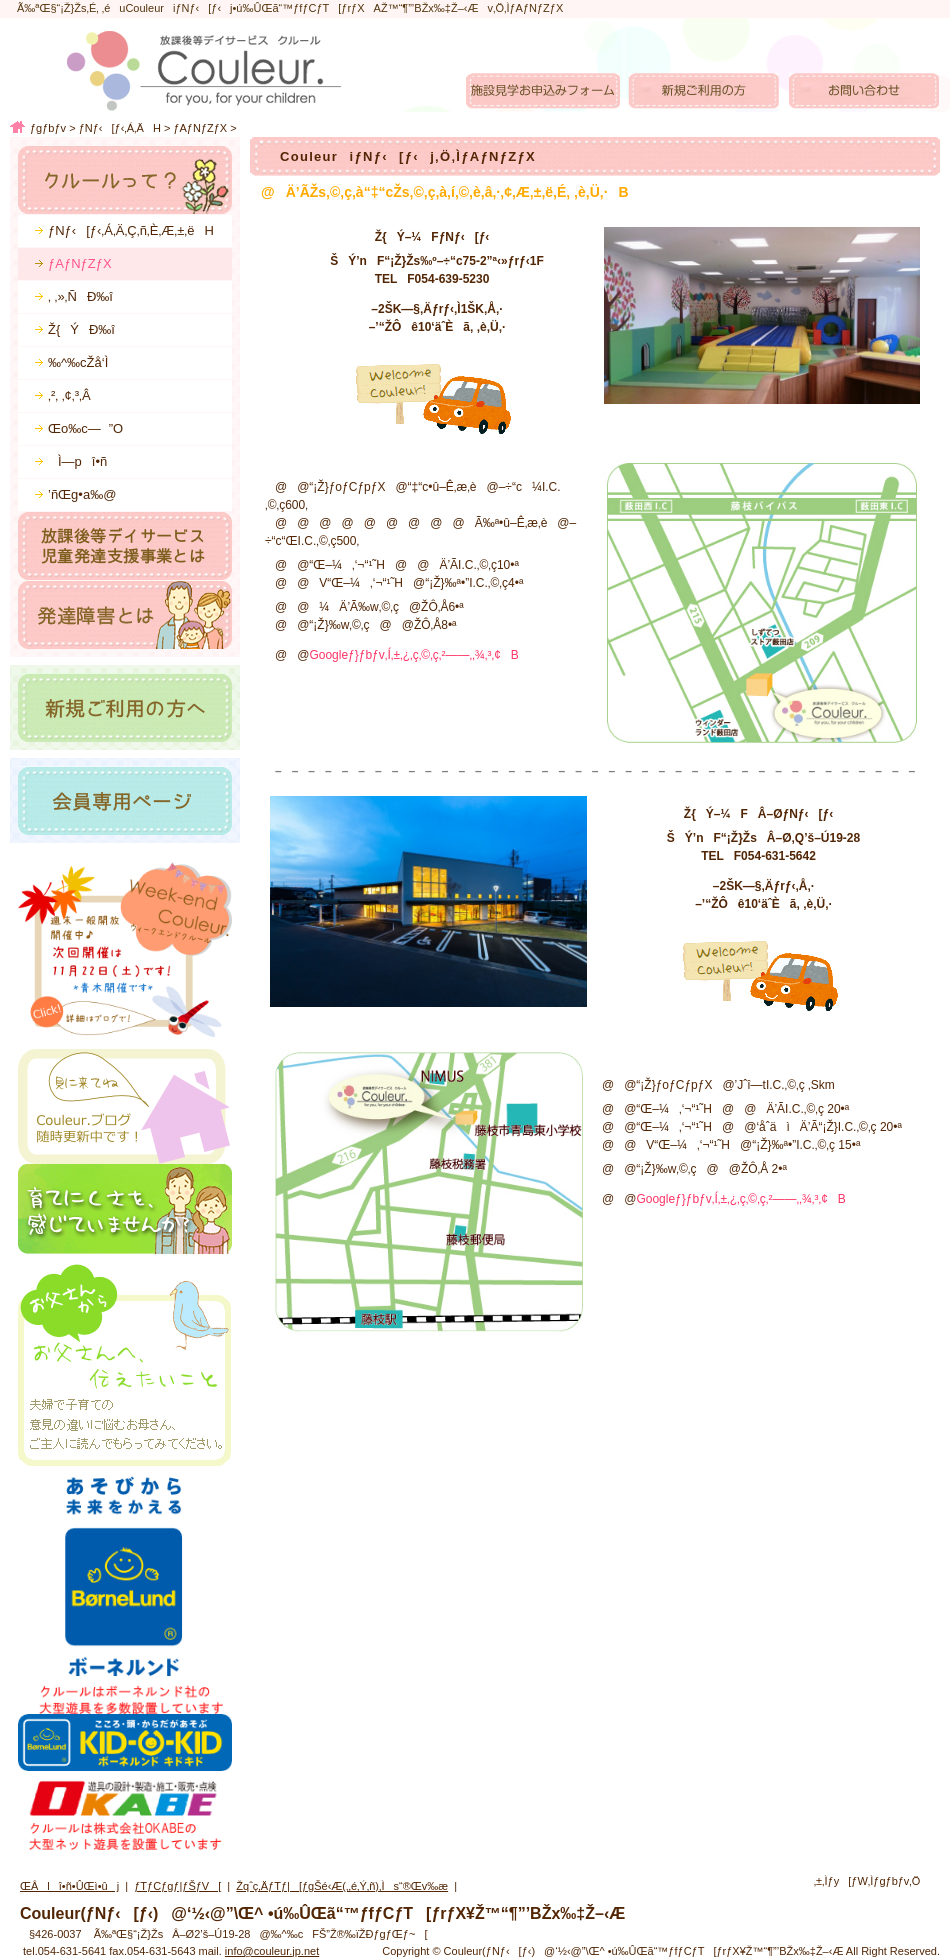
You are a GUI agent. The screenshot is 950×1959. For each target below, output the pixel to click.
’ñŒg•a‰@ (82, 494)
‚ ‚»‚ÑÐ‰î (80, 296)
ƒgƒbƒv (48, 128)
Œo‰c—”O (85, 428)
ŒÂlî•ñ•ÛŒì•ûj (69, 1886)
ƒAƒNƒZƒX (200, 128)
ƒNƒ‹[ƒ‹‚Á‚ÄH (120, 128)
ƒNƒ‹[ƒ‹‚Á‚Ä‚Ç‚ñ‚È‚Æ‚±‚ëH (131, 230)
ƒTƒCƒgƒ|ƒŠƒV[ (177, 1886)
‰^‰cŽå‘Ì (78, 362)
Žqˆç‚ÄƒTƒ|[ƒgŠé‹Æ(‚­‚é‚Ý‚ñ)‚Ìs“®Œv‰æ (342, 1886)
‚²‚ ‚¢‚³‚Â (69, 395)
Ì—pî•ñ (77, 461)
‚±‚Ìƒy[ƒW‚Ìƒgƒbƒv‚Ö (867, 1881)
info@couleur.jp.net (272, 1951)
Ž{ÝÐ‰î (81, 329)
